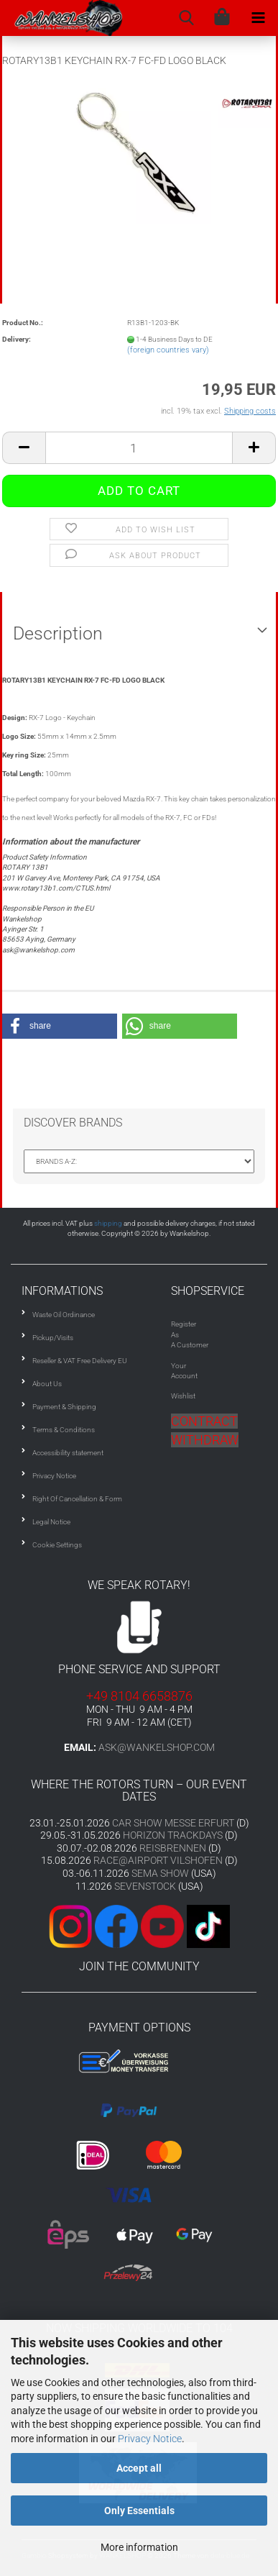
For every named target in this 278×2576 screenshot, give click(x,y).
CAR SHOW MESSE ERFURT (173, 1823)
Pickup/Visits (52, 1338)
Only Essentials (139, 2510)
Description (58, 633)
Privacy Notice (150, 2438)
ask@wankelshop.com (156, 1747)
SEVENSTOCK (145, 1886)
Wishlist (183, 1396)
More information (139, 2547)
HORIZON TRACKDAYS (173, 1835)
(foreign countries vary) (168, 350)
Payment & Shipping (64, 1407)
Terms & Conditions (63, 1430)
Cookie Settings (57, 1545)
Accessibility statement (67, 1453)
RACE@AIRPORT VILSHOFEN (159, 1860)
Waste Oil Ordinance (63, 1315)
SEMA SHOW (160, 1873)
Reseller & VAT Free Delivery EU (79, 1361)
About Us (47, 1384)
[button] (59, 1026)
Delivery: (16, 339)
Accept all (139, 2468)
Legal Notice (51, 1522)
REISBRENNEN (172, 1848)
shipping (108, 1223)
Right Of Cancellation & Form (77, 1499)
